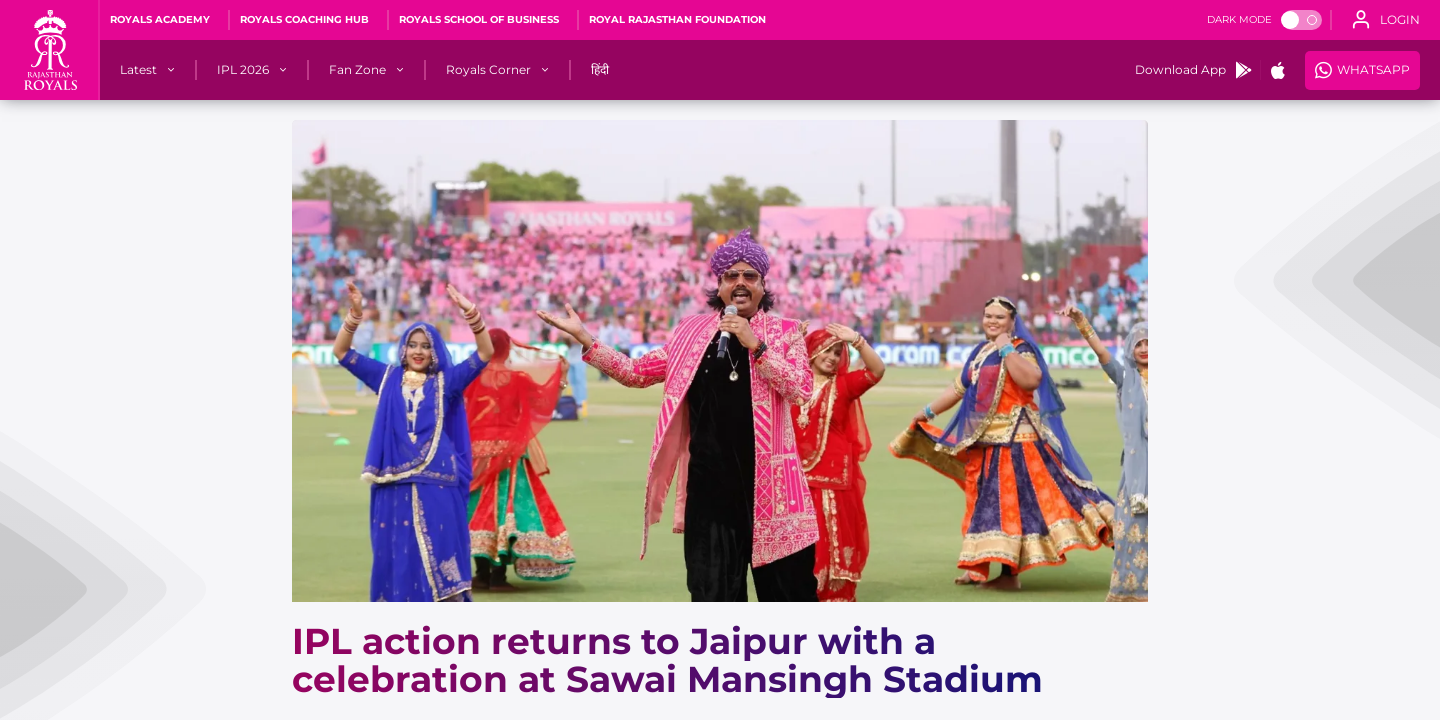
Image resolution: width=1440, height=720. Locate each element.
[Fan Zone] (357, 70)
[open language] (1386, 20)
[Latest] (138, 70)
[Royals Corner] (488, 70)
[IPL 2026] (243, 70)
